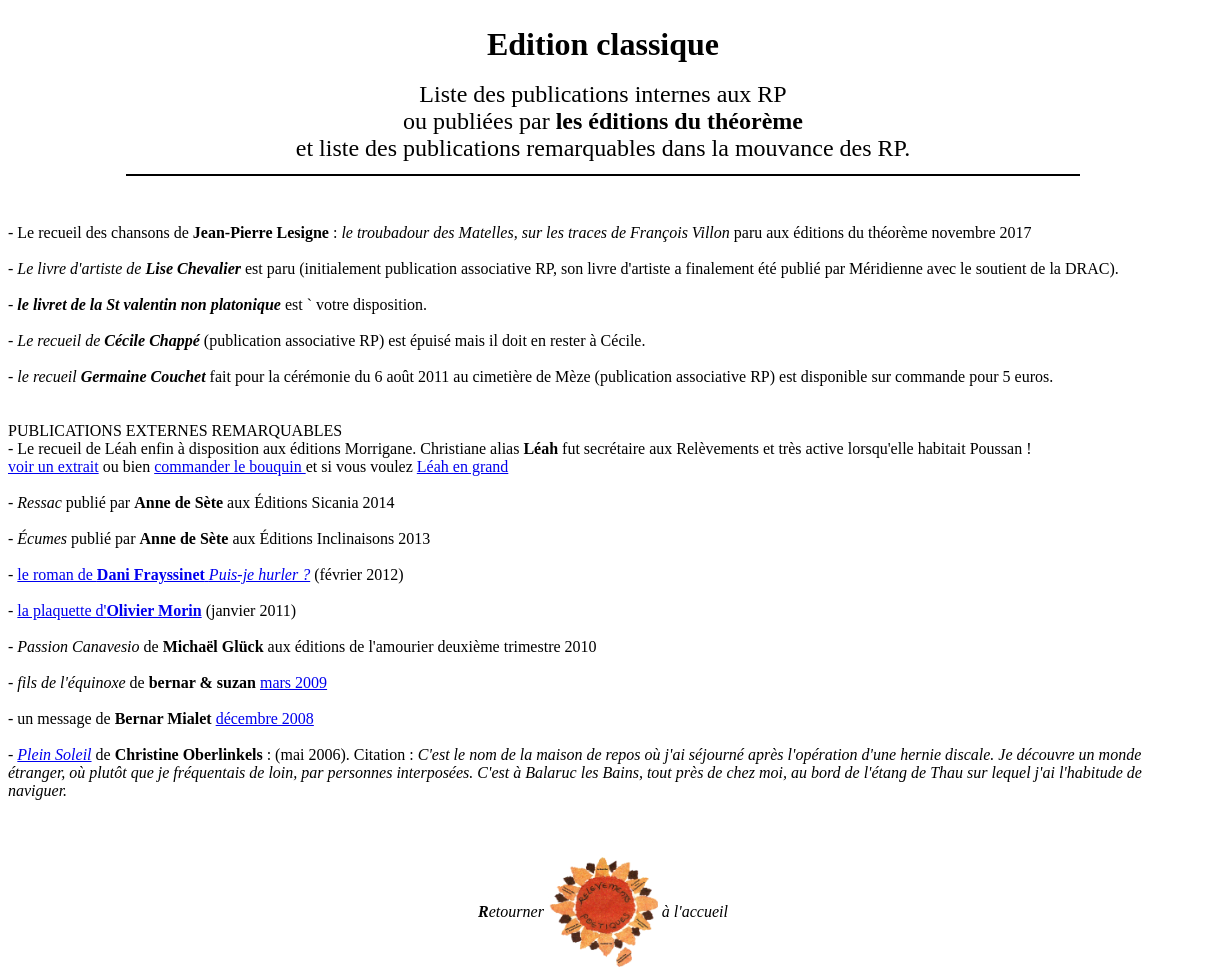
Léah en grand (463, 466)
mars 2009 (293, 682)
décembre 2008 (265, 718)
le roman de (163, 574)
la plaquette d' (109, 610)
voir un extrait (53, 466)
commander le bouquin (230, 466)
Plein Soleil (54, 754)
